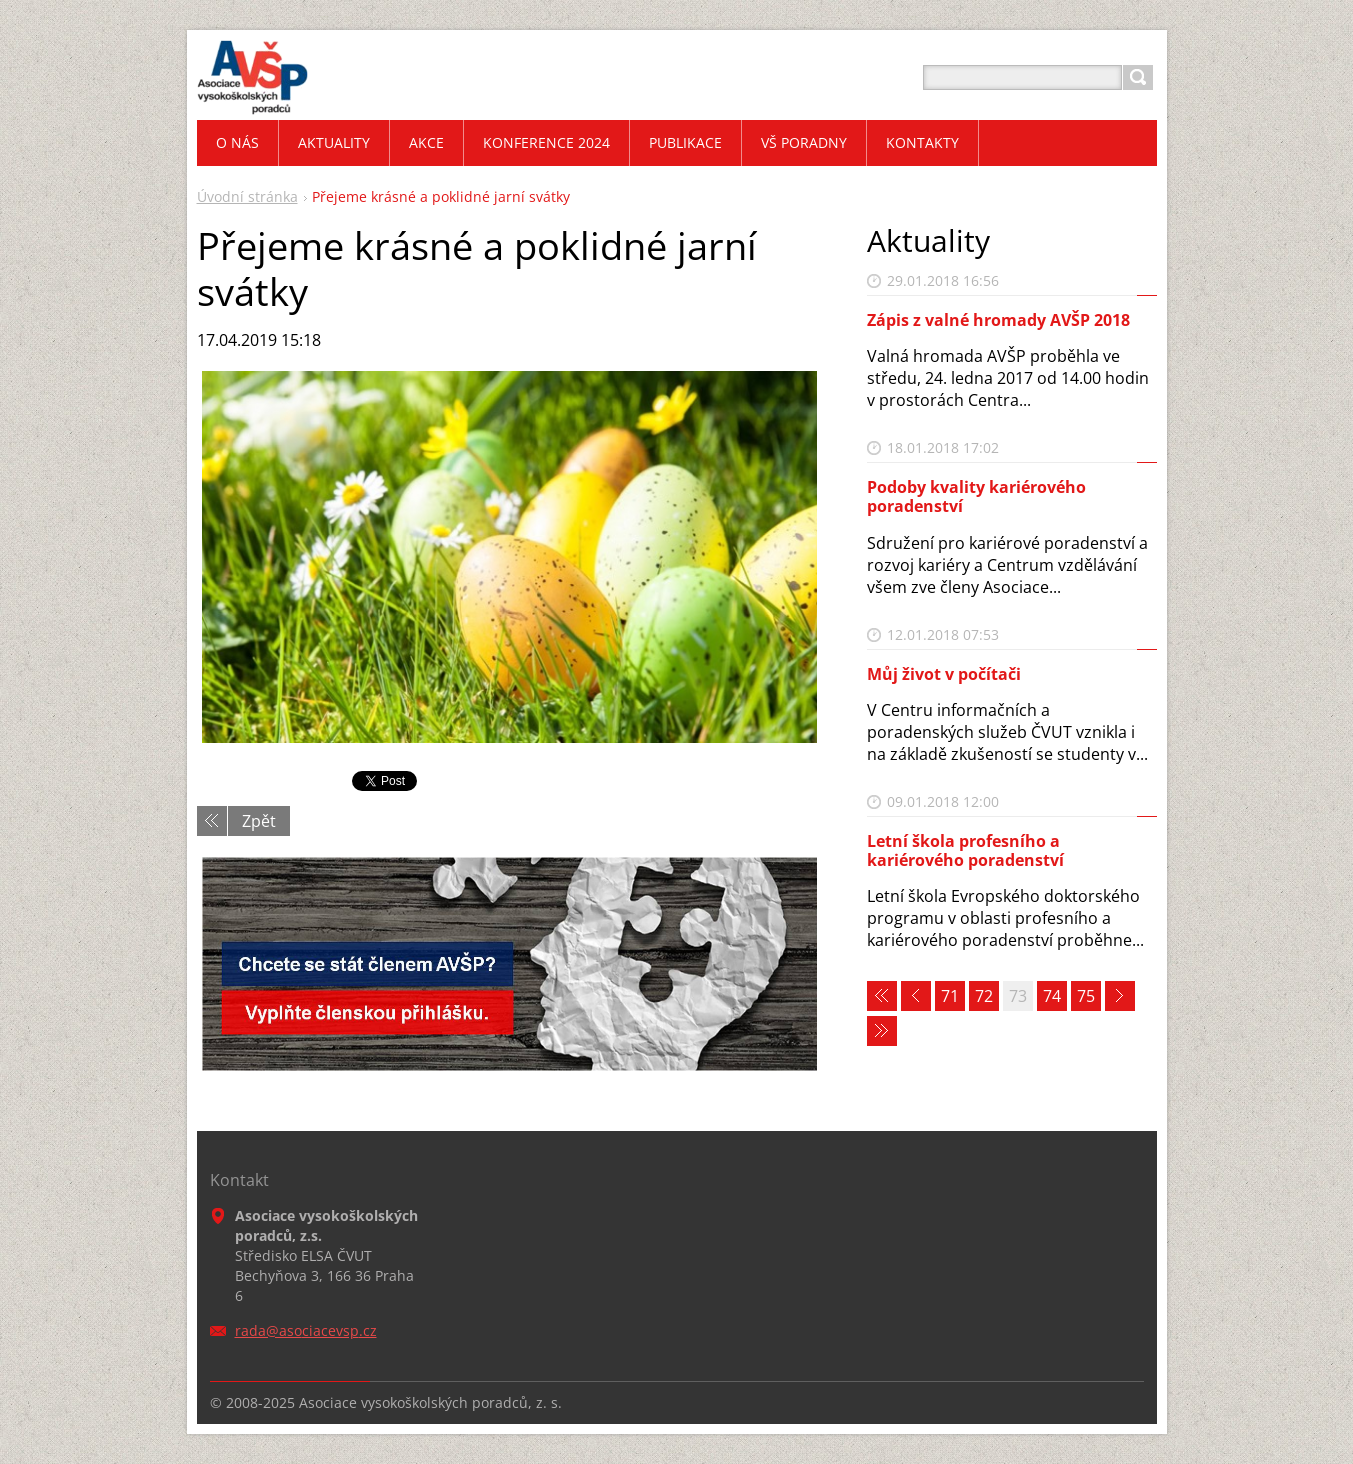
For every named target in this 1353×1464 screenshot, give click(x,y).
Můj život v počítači (944, 674)
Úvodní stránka (247, 196)
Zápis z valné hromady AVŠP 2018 (998, 320)
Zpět (259, 821)
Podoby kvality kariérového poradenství (976, 496)
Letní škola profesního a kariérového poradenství (965, 850)
